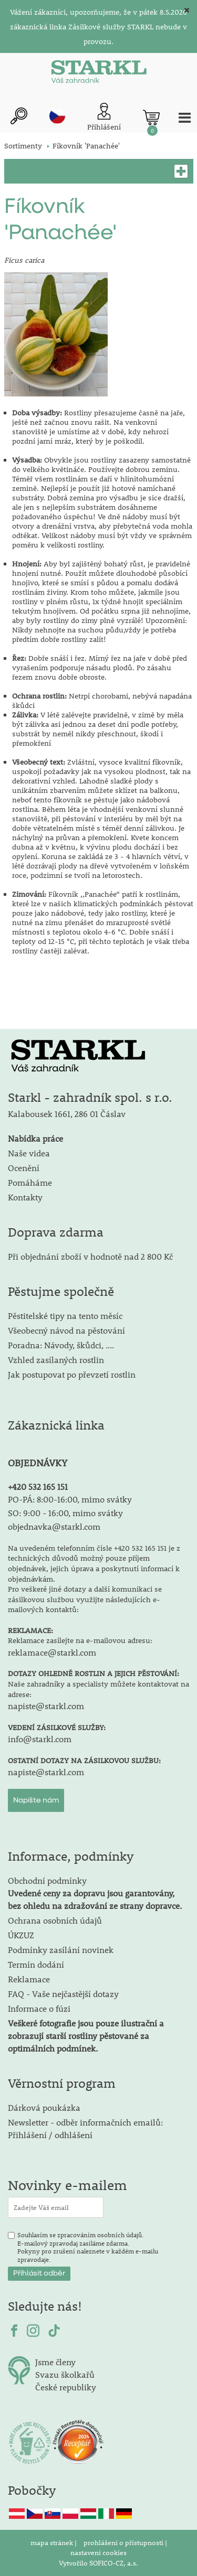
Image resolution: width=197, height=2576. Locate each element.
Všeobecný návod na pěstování (66, 1330)
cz (57, 116)
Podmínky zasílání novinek (60, 1949)
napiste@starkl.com (46, 1705)
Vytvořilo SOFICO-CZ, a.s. (98, 2563)
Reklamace (29, 1978)
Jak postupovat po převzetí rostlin (72, 1374)
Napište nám (36, 1800)
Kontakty (25, 1197)
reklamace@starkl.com (52, 1652)
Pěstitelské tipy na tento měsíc (65, 1315)
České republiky (65, 2386)
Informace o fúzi (39, 2008)
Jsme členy (55, 2361)
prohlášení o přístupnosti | (125, 2542)
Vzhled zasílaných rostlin (56, 1359)
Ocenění (23, 1167)
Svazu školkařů (65, 2374)
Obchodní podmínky (95, 1893)
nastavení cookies (98, 2552)
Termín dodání (36, 1964)
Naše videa (29, 1152)
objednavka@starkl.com (54, 1526)
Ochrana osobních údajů (55, 1920)
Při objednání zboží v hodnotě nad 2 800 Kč (90, 1256)
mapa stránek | (54, 2542)
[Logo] (99, 74)
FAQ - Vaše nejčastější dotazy (63, 1993)
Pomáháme (30, 1182)
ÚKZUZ (21, 1934)
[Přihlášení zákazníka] (104, 118)
